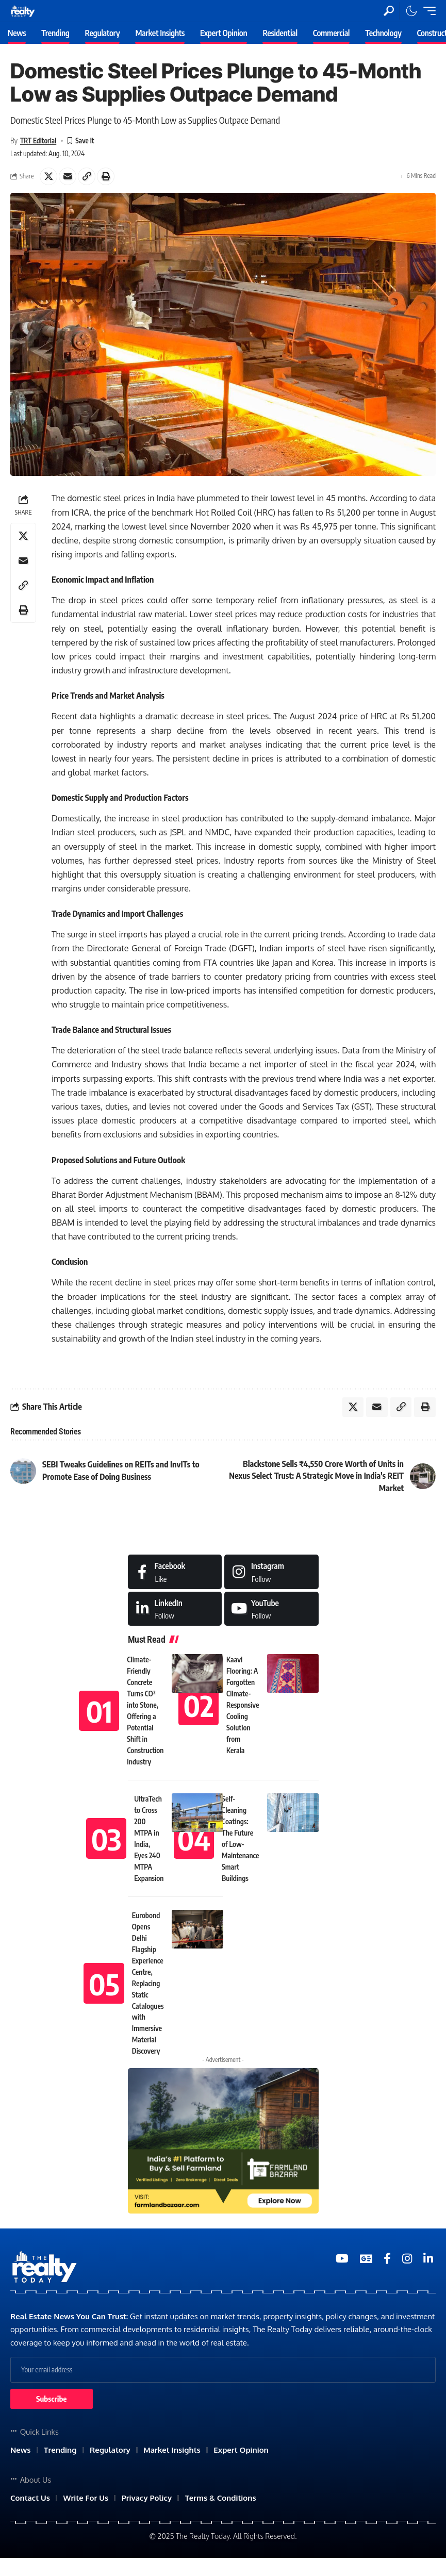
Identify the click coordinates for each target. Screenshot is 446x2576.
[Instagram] (271, 1573)
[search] (389, 11)
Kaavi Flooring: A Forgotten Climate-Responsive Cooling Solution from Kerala (242, 1706)
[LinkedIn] (175, 1610)
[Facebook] (175, 1573)
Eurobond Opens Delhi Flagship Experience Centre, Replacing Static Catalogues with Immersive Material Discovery (148, 1984)
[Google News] (366, 2260)
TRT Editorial (38, 140)
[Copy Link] (86, 176)
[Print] (105, 176)
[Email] (67, 176)
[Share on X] (48, 176)
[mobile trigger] (427, 11)
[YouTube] (342, 2260)
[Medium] (271, 1610)
